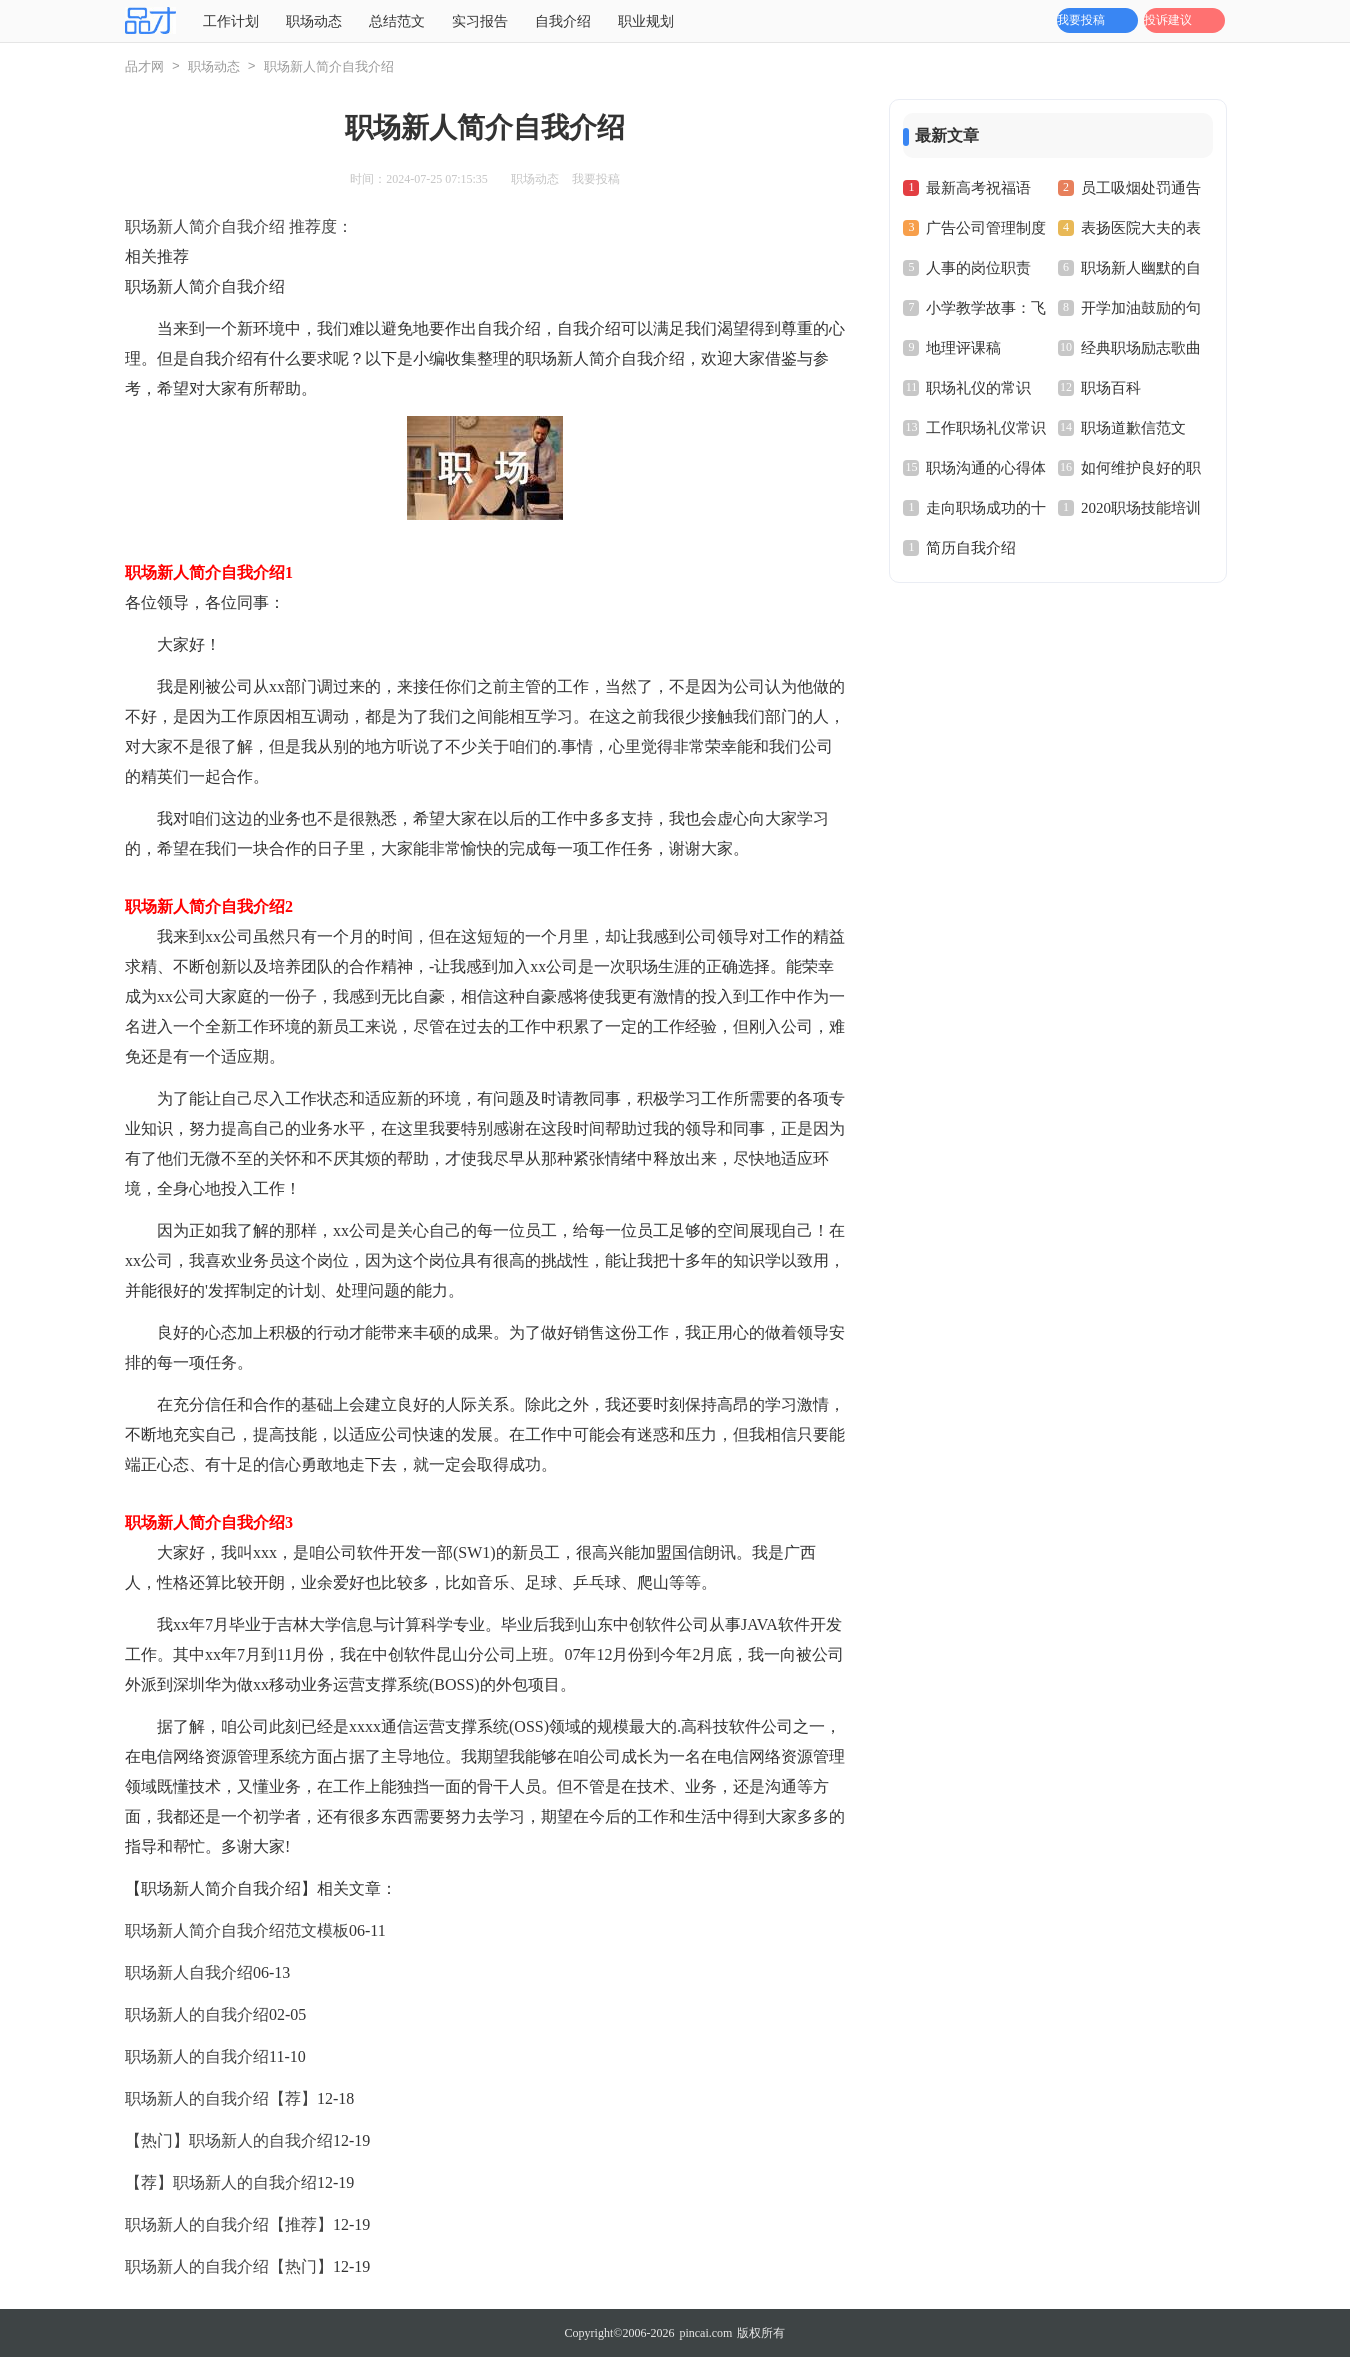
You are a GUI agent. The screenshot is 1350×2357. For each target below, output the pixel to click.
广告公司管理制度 (986, 228)
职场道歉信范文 (1133, 428)
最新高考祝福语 (978, 188)
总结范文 (397, 21)
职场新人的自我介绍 (197, 2014)
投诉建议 (1168, 20)
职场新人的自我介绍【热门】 (229, 2266)
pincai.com (705, 2333)
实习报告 (480, 21)
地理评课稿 (963, 348)
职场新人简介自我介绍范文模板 (237, 1930)
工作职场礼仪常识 (986, 428)
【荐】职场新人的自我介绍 (221, 2182)
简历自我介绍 (971, 548)
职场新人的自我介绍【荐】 (221, 2098)
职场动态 (314, 21)
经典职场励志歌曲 (1141, 348)
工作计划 (231, 21)
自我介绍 (563, 21)
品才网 (144, 66)
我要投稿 (1081, 20)
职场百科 (1111, 388)
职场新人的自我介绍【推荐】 (229, 2224)
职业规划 (646, 21)
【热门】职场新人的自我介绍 (229, 2140)
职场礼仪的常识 (978, 388)
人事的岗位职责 (978, 268)
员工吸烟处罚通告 (1141, 188)
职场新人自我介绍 (189, 1972)
